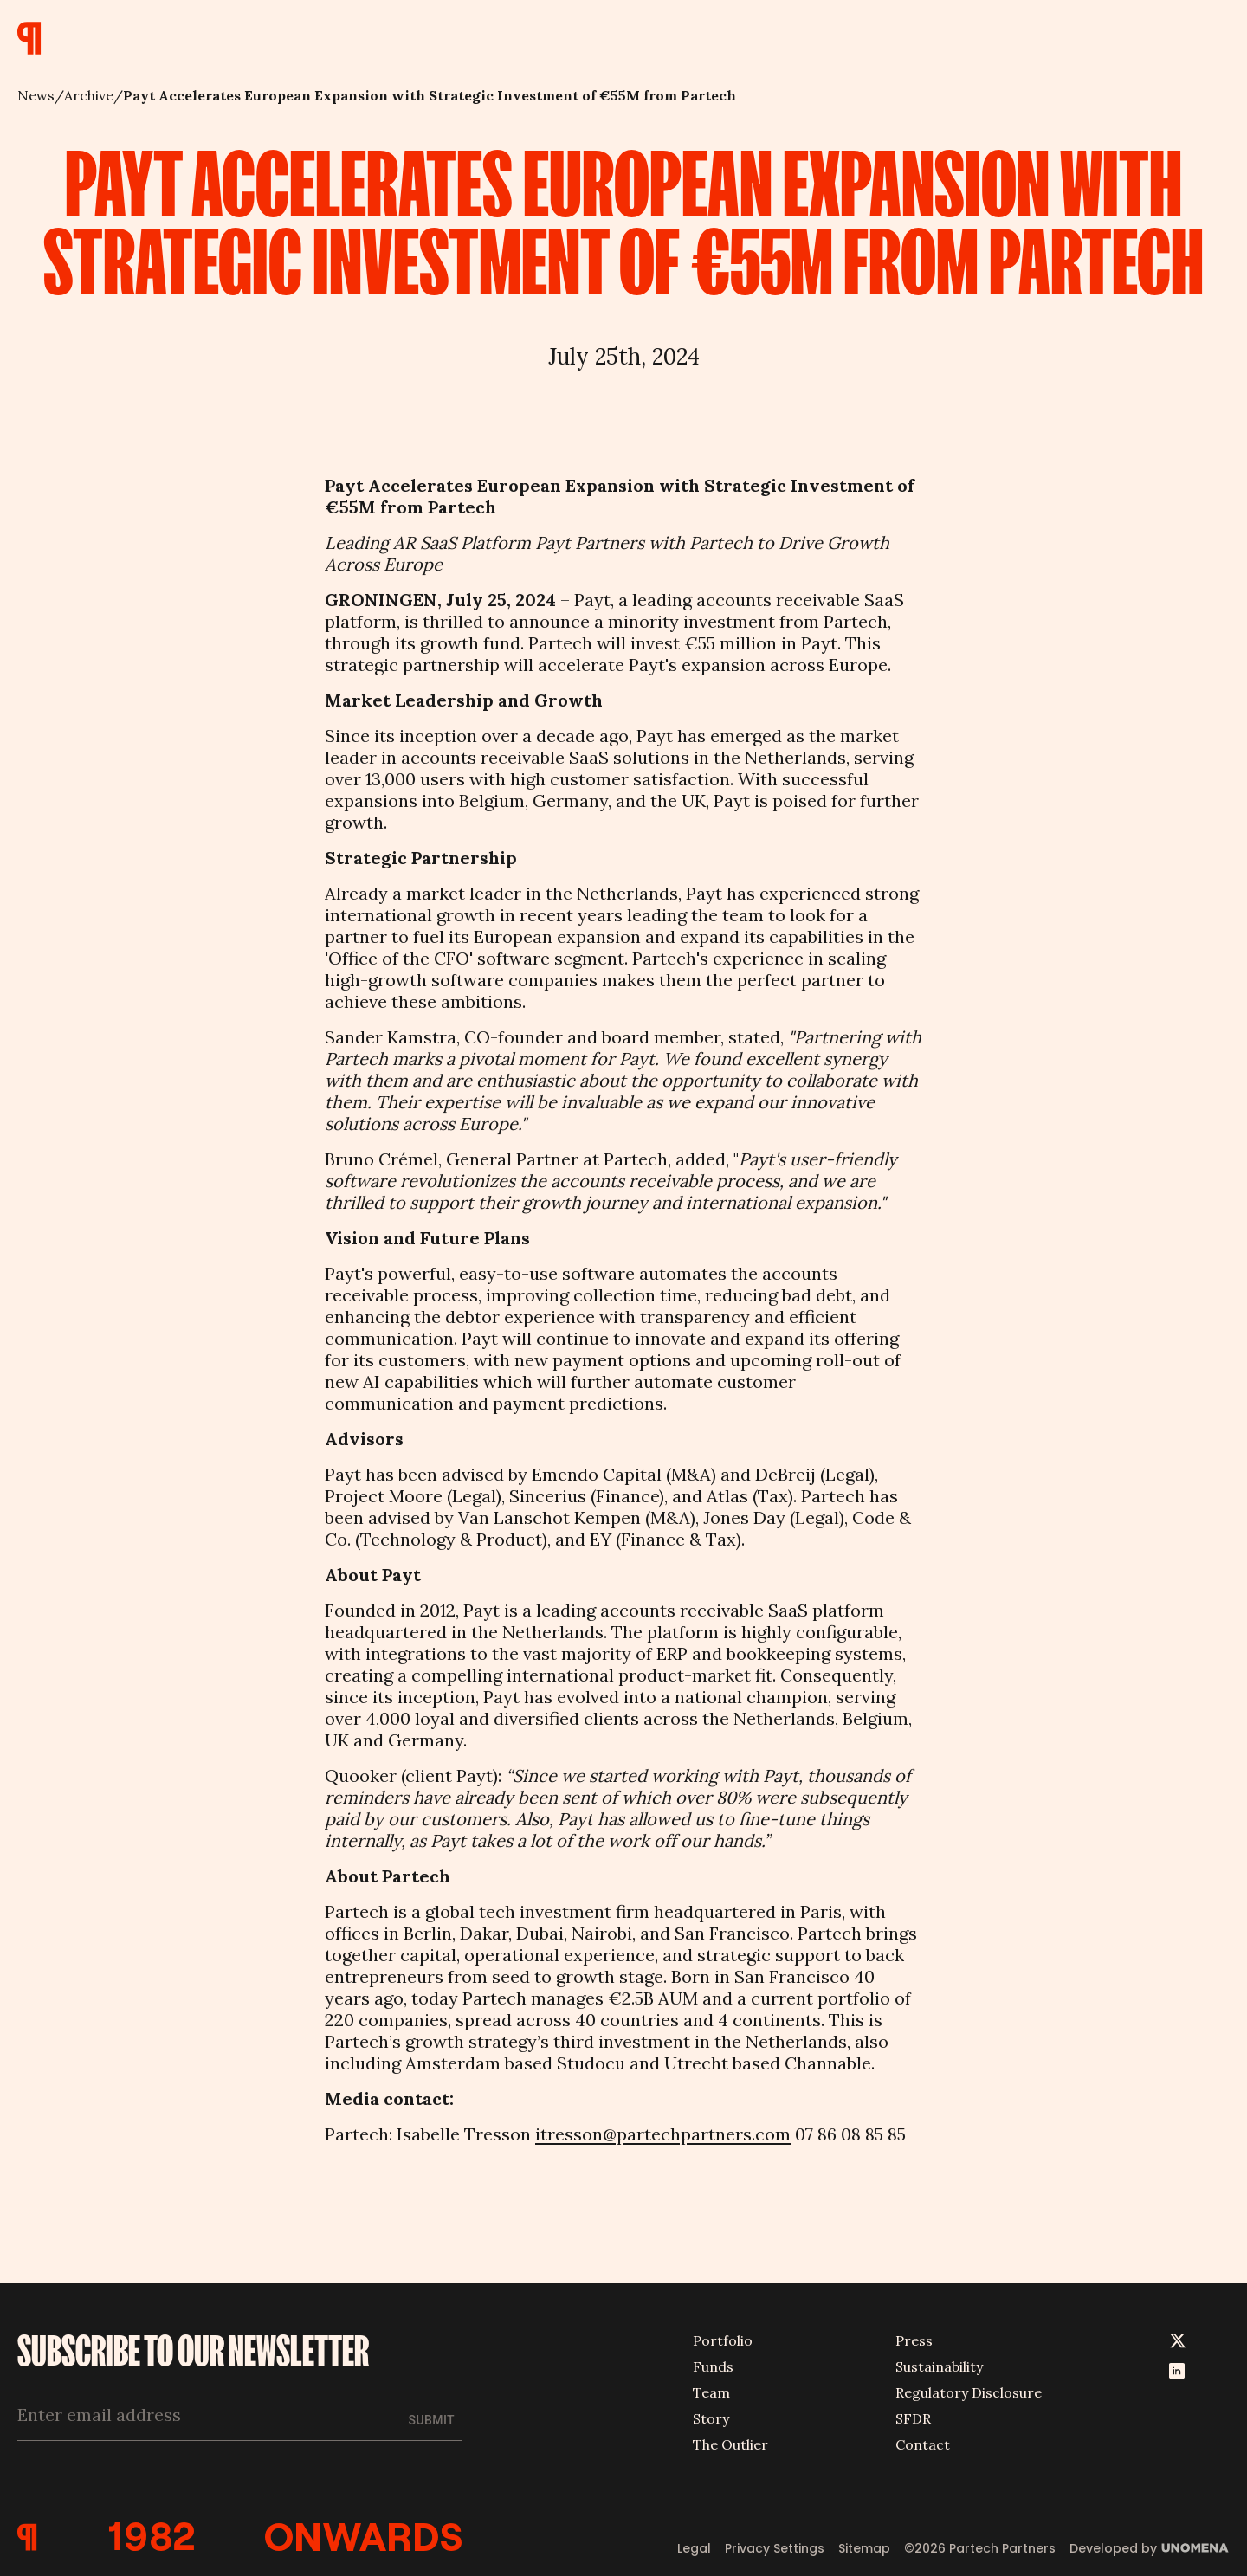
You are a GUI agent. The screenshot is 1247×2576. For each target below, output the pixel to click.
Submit (432, 2420)
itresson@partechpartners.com (663, 2134)
